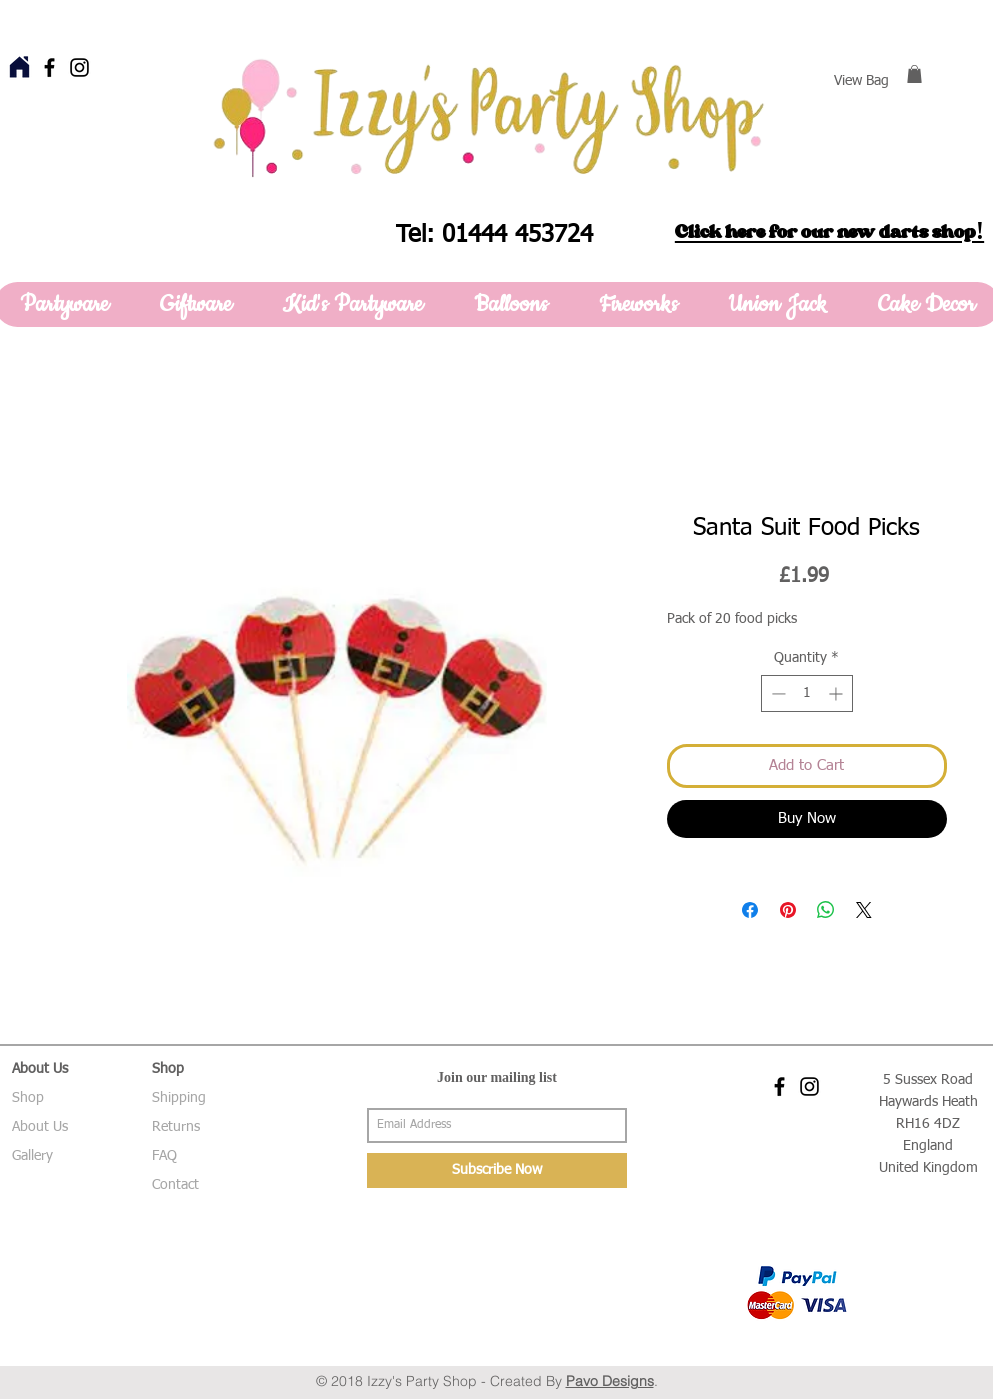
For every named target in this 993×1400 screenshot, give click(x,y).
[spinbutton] (807, 693)
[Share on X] (864, 910)
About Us (40, 1127)
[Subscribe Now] (497, 1170)
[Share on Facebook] (750, 910)
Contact (175, 1185)
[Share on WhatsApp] (826, 910)
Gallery (32, 1156)
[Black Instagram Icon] (79, 67)
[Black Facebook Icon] (49, 67)
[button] (914, 74)
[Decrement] (776, 693)
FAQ (164, 1156)
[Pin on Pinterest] (788, 910)
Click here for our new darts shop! (829, 232)
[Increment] (837, 693)
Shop (28, 1098)
